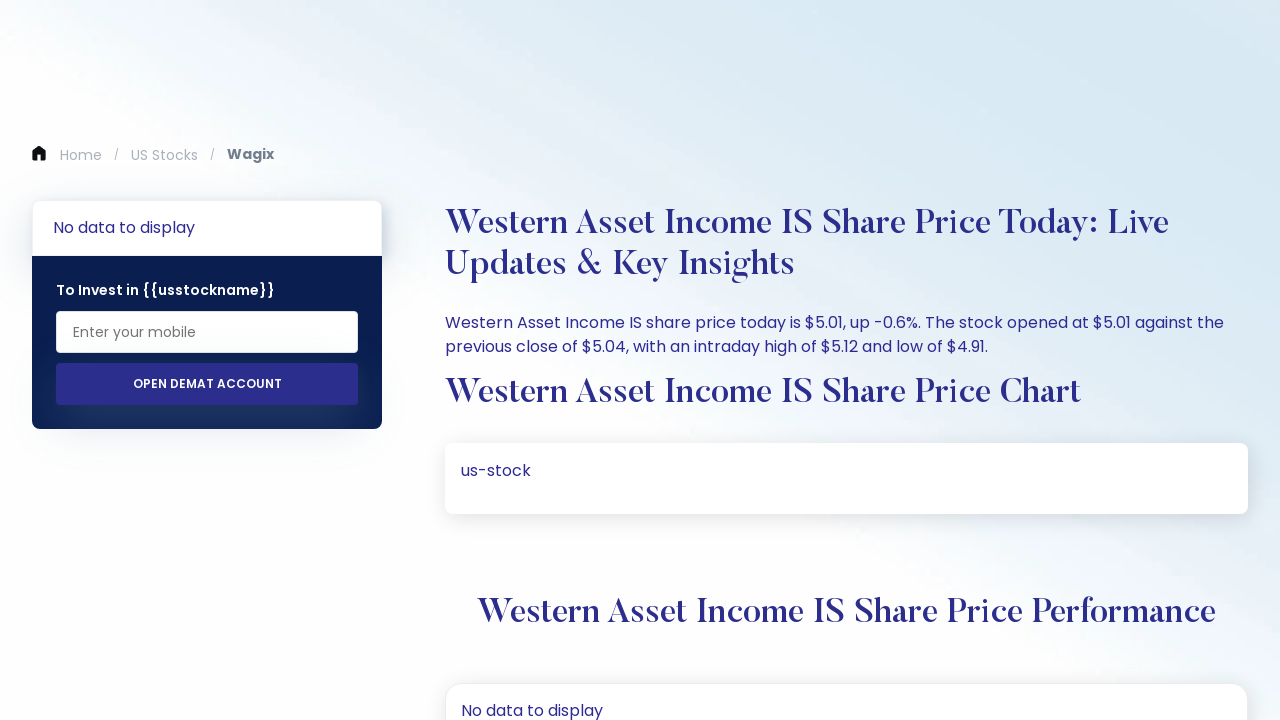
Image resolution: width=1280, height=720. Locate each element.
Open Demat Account (207, 383)
